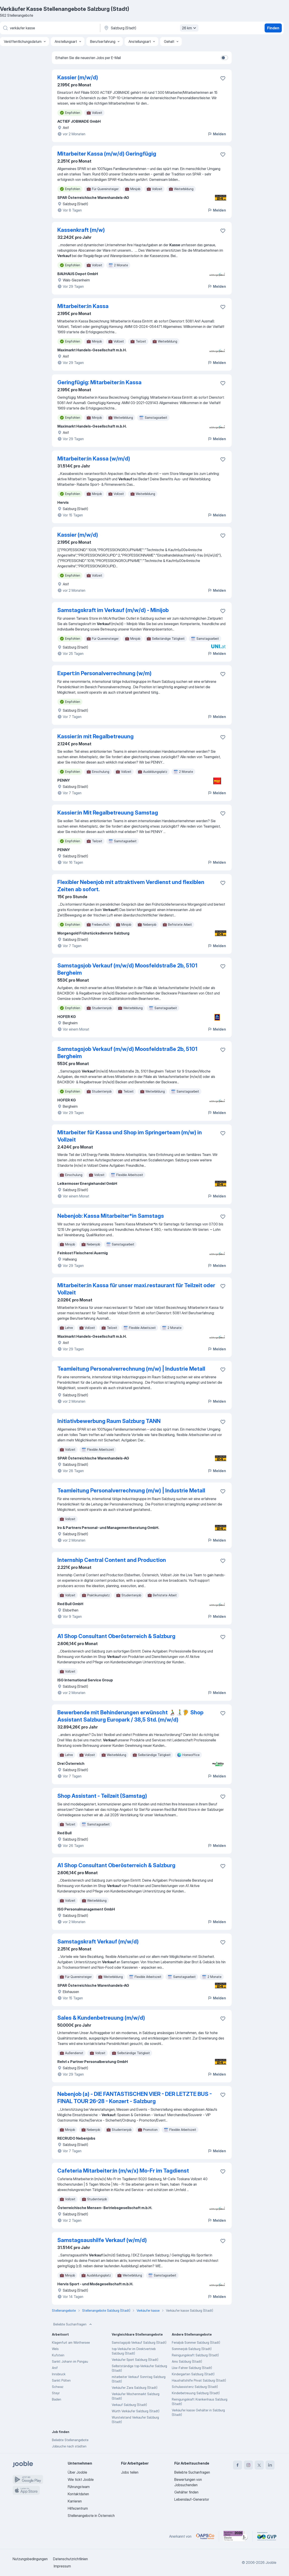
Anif (55, 2368)
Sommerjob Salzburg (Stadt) (192, 2349)
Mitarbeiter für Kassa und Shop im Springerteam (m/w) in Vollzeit (129, 1136)
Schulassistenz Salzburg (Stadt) (195, 2387)
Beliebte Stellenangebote (70, 2440)
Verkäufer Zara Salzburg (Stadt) (134, 2388)
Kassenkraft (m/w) (81, 230)
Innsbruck (58, 2374)
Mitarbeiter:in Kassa (83, 306)
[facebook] (237, 2465)
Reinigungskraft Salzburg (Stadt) (195, 2355)
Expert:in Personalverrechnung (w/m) (104, 673)
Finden (273, 28)
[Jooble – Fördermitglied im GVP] (266, 2536)
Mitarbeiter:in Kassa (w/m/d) (93, 458)
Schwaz (57, 2387)
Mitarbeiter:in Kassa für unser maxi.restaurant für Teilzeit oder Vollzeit (136, 1289)
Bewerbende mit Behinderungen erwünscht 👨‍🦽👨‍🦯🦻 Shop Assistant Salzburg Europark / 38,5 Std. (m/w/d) (130, 1716)
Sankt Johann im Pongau (70, 2361)
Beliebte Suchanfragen (73, 2324)
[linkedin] (270, 2465)
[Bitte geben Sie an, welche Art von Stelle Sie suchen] (49, 28)
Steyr (56, 2393)
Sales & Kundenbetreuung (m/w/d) (101, 2017)
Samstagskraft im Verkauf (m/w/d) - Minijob (113, 610)
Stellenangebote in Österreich (91, 2515)
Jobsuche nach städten (69, 2446)
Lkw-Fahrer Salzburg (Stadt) (192, 2368)
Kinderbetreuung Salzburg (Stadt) (196, 2393)
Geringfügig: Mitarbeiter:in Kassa (99, 382)
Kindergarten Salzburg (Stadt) (193, 2374)
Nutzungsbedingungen (30, 2559)
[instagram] (248, 2465)
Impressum (62, 2566)
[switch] (224, 57)
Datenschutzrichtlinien (70, 2559)
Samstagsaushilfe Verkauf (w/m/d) (102, 2240)
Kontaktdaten (78, 2494)
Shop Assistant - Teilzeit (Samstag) (102, 1796)
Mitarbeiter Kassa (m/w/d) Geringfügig (106, 153)
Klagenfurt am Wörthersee (71, 2342)
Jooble (271, 2562)
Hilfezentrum (78, 2508)
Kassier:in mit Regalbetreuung (95, 736)
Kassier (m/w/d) (77, 77)
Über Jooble (77, 2472)
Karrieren (75, 2501)
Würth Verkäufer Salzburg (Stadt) (135, 2411)
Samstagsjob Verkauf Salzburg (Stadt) (139, 2342)
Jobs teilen (129, 2472)
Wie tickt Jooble (81, 2479)
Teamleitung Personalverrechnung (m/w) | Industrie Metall (131, 1368)
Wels (55, 2349)
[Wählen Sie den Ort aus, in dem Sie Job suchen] (150, 28)
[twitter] (259, 2465)
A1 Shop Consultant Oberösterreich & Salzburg (116, 1636)
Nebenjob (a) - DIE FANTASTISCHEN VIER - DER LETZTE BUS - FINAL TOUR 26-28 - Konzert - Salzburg (134, 2097)
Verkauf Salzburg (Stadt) (129, 2405)
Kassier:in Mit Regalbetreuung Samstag (107, 812)
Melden (216, 134)
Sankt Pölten (61, 2380)
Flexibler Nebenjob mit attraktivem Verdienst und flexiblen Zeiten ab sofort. (130, 886)
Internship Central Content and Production (111, 1560)
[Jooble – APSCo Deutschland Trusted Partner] (205, 2536)
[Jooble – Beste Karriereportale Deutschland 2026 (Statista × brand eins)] (236, 2536)
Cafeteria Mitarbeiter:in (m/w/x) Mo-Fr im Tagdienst (123, 2170)
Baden (56, 2399)
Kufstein (58, 2355)
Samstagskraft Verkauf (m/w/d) (98, 1941)
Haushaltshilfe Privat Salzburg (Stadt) (199, 2380)
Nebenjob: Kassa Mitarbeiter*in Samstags (110, 1216)
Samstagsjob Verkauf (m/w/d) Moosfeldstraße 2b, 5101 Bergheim (127, 969)
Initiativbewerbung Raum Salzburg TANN (109, 1421)
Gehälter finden (186, 2492)
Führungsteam (79, 2486)
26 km (189, 28)
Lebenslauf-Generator (191, 2499)
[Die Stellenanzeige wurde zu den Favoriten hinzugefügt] (223, 78)
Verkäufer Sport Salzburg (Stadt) (135, 2360)
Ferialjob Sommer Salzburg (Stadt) (196, 2342)
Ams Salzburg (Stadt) (187, 2361)
